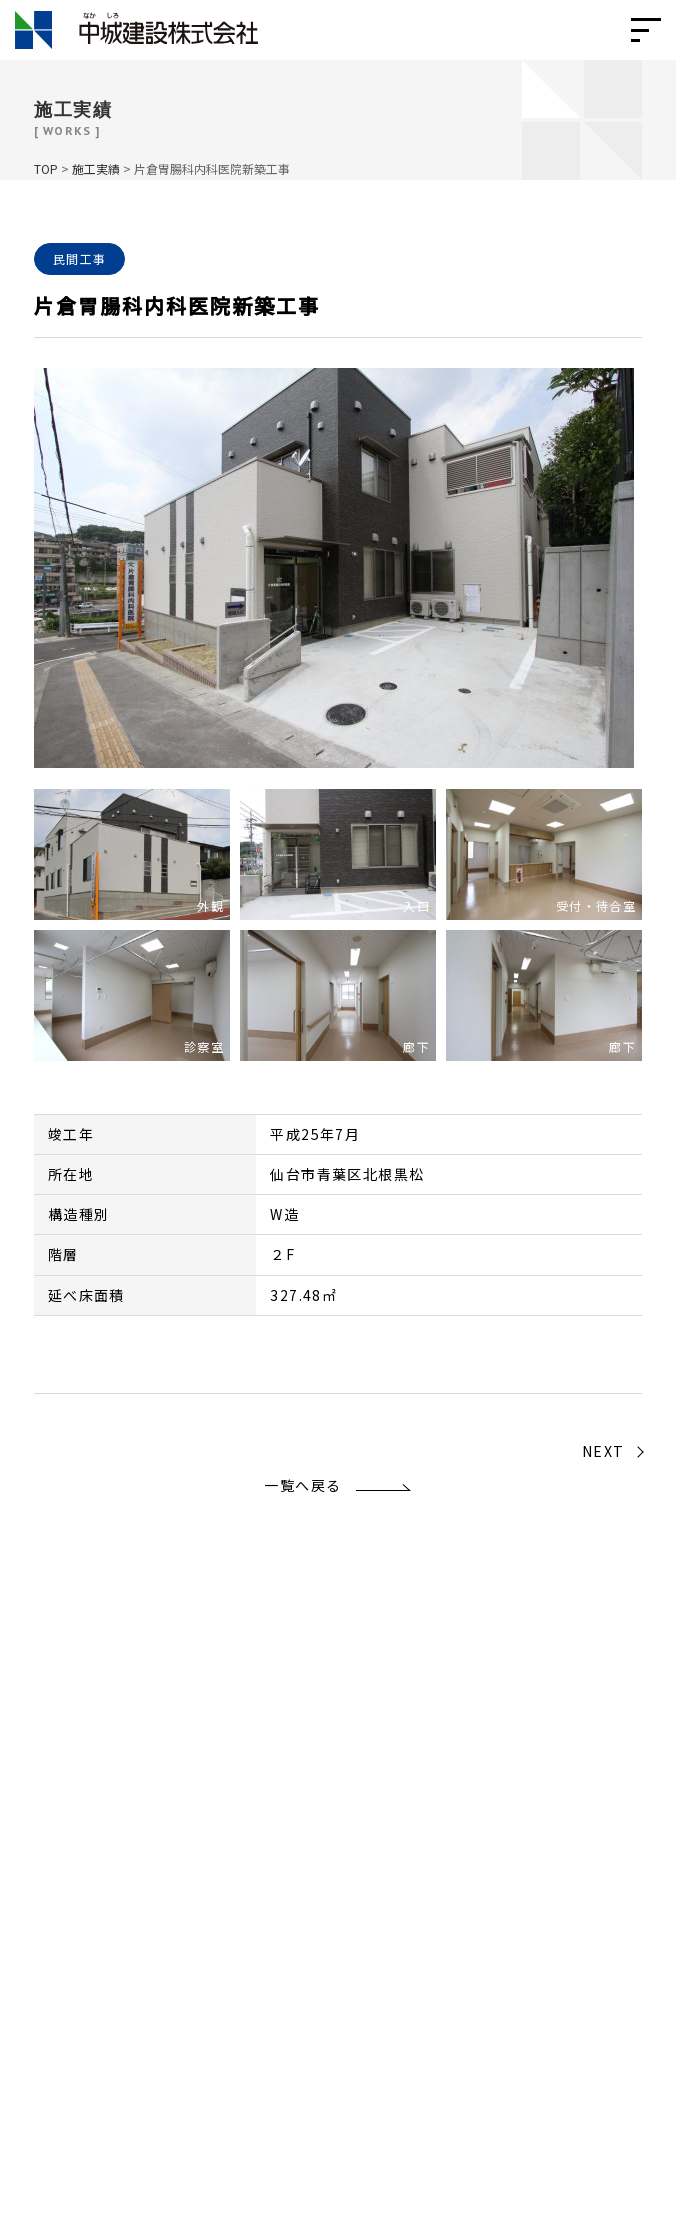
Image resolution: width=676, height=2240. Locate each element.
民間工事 (80, 258)
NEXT (603, 1451)
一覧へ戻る (302, 1485)
